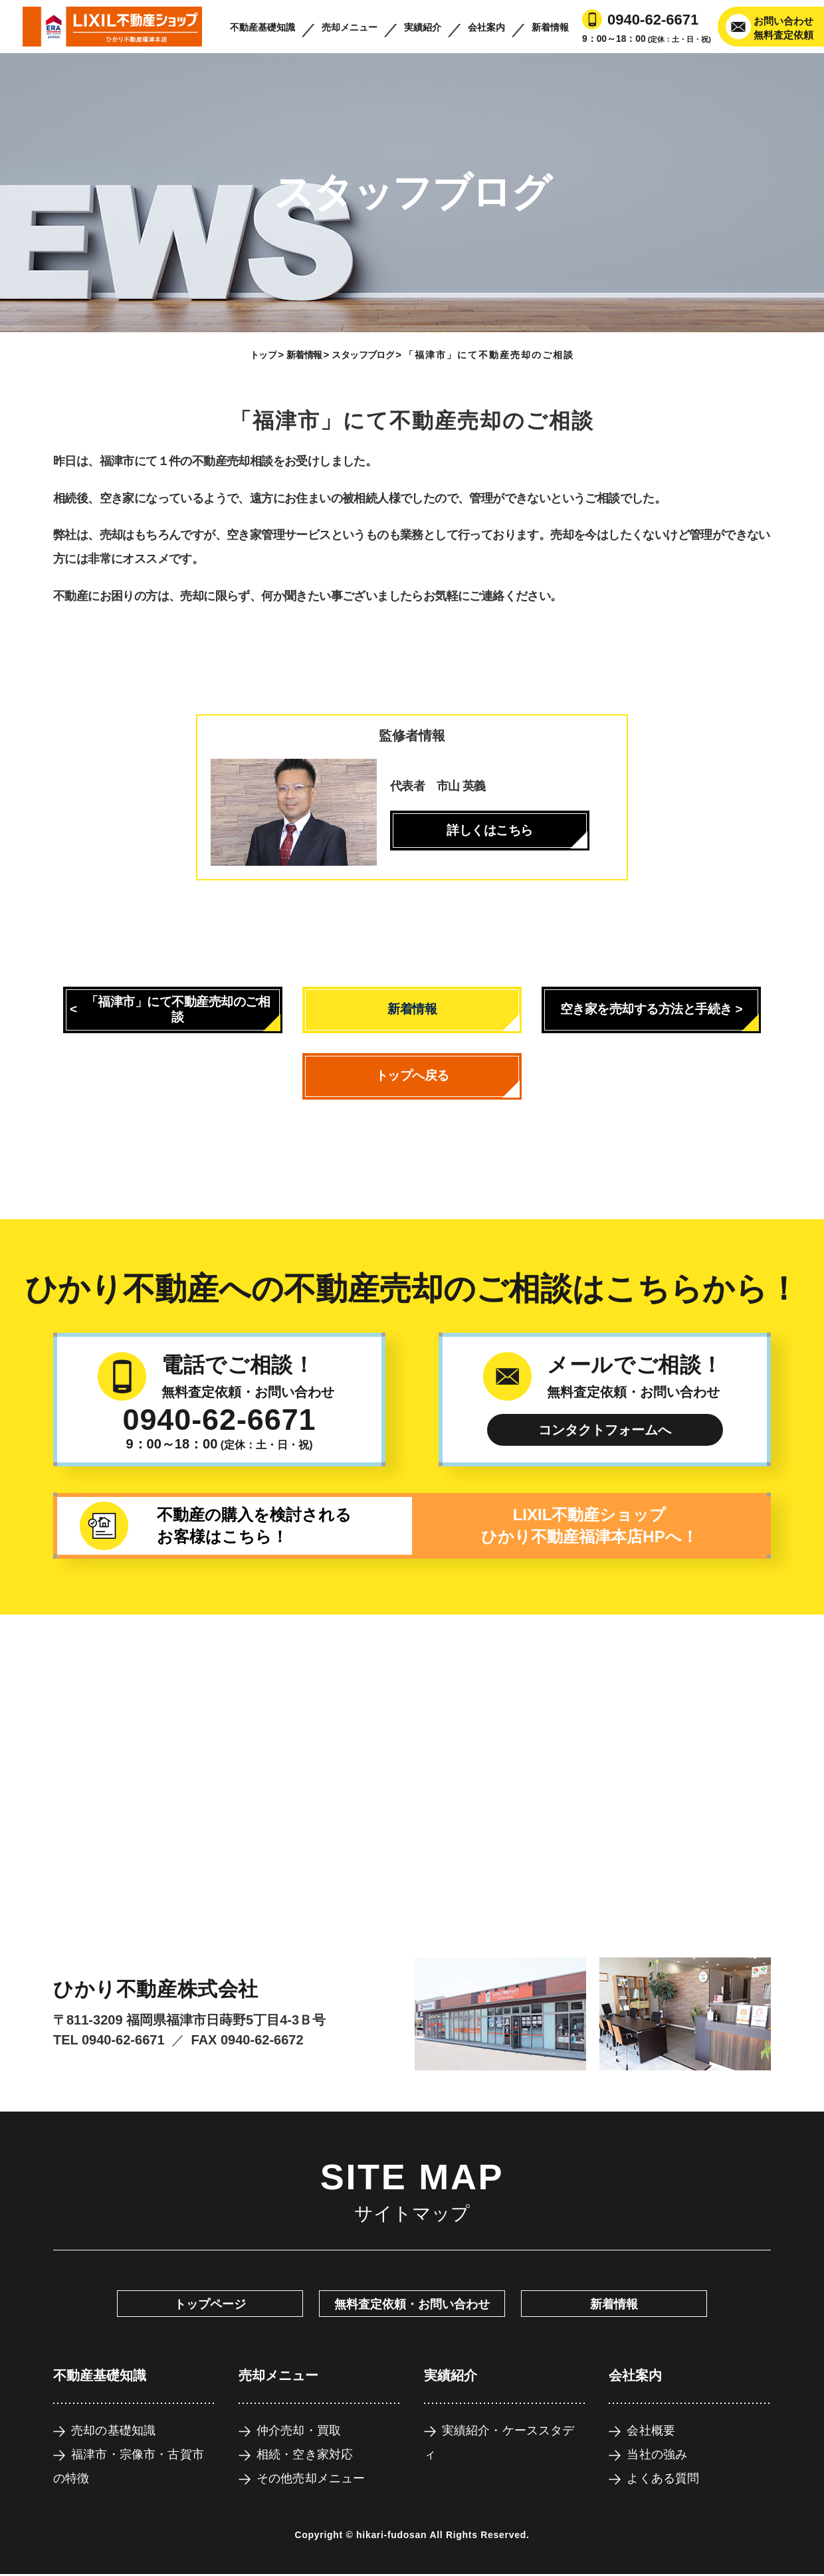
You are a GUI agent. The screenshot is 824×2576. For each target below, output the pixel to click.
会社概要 (651, 2430)
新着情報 (550, 27)
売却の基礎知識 (113, 2430)
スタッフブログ (363, 354)
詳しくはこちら (490, 830)
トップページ (210, 2304)
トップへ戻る (412, 1075)
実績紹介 (422, 27)
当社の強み (657, 2454)
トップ (263, 354)
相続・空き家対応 (305, 2454)
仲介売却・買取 (299, 2430)
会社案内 (486, 27)
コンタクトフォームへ (604, 1430)
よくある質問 (663, 2478)
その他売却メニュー (311, 2478)
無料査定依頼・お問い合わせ (412, 2304)
